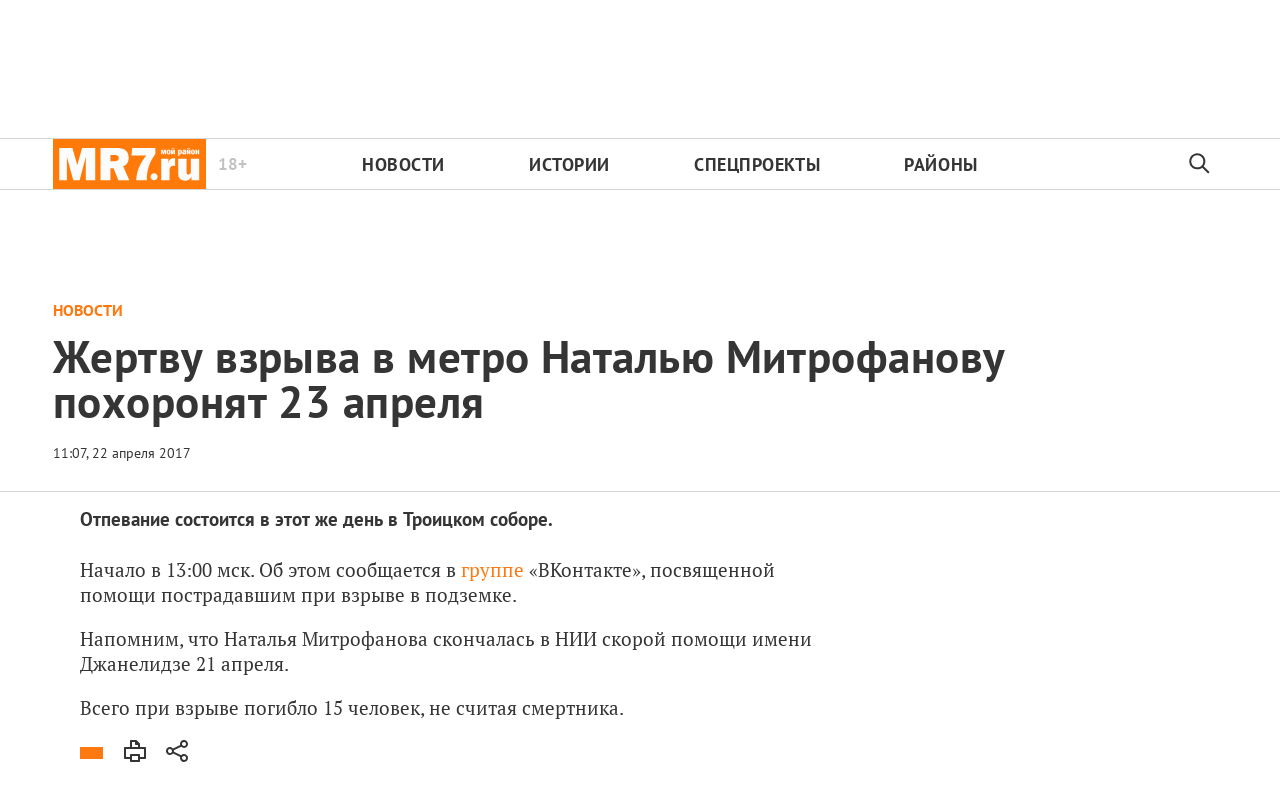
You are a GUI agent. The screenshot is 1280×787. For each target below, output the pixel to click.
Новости (403, 164)
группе (492, 569)
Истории (569, 164)
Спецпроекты (757, 164)
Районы (940, 164)
